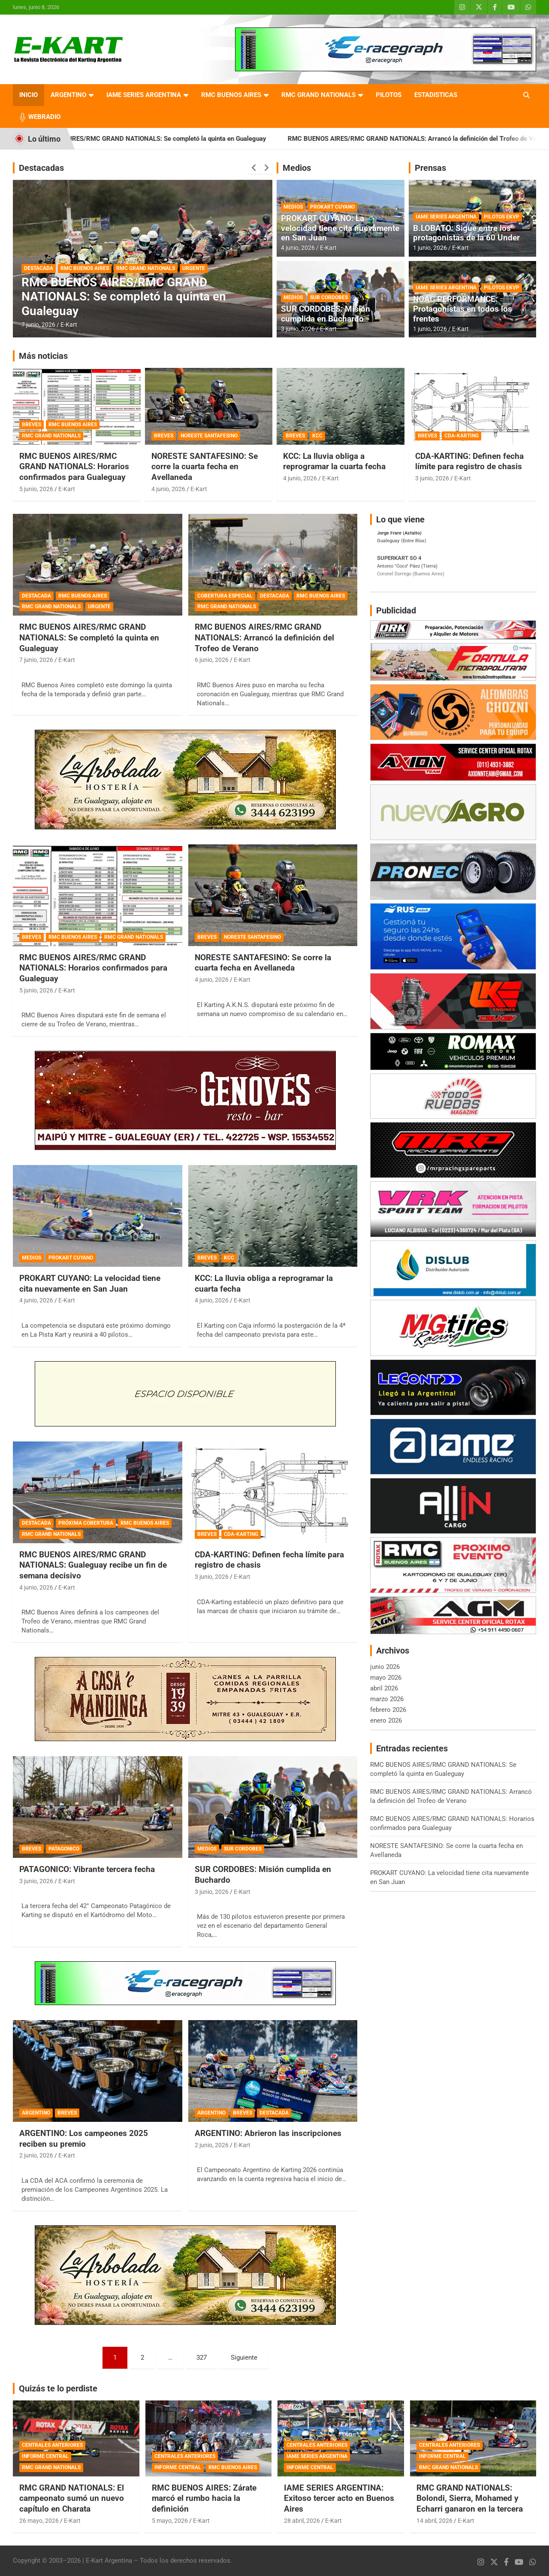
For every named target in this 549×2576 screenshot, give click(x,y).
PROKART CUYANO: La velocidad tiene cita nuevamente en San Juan (340, 228)
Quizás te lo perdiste (58, 2388)
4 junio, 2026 (298, 247)
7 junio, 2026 (38, 324)
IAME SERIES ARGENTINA (143, 95)
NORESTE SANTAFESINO (209, 436)
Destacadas (41, 168)
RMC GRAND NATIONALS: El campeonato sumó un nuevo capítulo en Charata (71, 2498)
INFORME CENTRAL (45, 2456)
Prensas (430, 168)
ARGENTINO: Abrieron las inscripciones (268, 2133)
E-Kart (68, 324)
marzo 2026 (387, 1699)
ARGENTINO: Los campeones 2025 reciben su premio (83, 2138)
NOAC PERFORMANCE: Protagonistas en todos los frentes (462, 309)
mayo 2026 (385, 1677)
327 (201, 2357)
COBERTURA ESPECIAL (225, 596)
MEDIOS (293, 207)
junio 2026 (385, 1667)
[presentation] (254, 168)
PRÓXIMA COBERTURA (85, 1523)
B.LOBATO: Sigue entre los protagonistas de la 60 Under (466, 233)
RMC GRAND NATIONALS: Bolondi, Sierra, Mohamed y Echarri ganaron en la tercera (469, 2498)
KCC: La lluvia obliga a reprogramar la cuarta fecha (334, 461)
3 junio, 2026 (298, 328)
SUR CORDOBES (329, 297)
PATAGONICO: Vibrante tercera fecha (87, 1869)
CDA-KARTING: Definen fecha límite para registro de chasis (469, 461)
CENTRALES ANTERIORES (52, 2445)
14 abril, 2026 (434, 2520)
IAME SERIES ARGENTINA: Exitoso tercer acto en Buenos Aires (339, 2498)
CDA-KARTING (461, 436)
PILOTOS (388, 95)
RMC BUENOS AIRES (231, 95)
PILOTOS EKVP (501, 217)
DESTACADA (38, 268)
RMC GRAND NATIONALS (318, 95)
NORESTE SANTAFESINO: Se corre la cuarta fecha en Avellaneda (204, 466)
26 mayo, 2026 (39, 2520)
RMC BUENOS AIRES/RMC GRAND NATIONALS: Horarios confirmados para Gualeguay (74, 466)
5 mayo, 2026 (170, 2520)
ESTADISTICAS (435, 95)
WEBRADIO (44, 117)
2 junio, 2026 (36, 2155)
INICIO (28, 95)
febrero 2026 (388, 1710)
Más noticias (43, 356)
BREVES (31, 425)
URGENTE (193, 268)
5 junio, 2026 (36, 488)
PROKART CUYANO (332, 207)
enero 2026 (386, 1720)
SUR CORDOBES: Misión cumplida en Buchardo (325, 314)
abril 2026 (384, 1688)
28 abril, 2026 (302, 2520)
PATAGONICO (63, 1849)
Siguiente (244, 2357)
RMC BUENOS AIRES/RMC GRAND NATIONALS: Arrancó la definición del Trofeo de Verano (264, 637)
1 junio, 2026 (430, 247)
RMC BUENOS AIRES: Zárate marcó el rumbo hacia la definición (204, 2498)
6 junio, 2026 (212, 659)
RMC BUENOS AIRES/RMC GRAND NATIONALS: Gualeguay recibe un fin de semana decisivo (93, 1565)
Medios (297, 168)
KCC (317, 436)
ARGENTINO (68, 95)
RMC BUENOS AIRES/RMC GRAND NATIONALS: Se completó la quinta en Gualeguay (171, 139)
